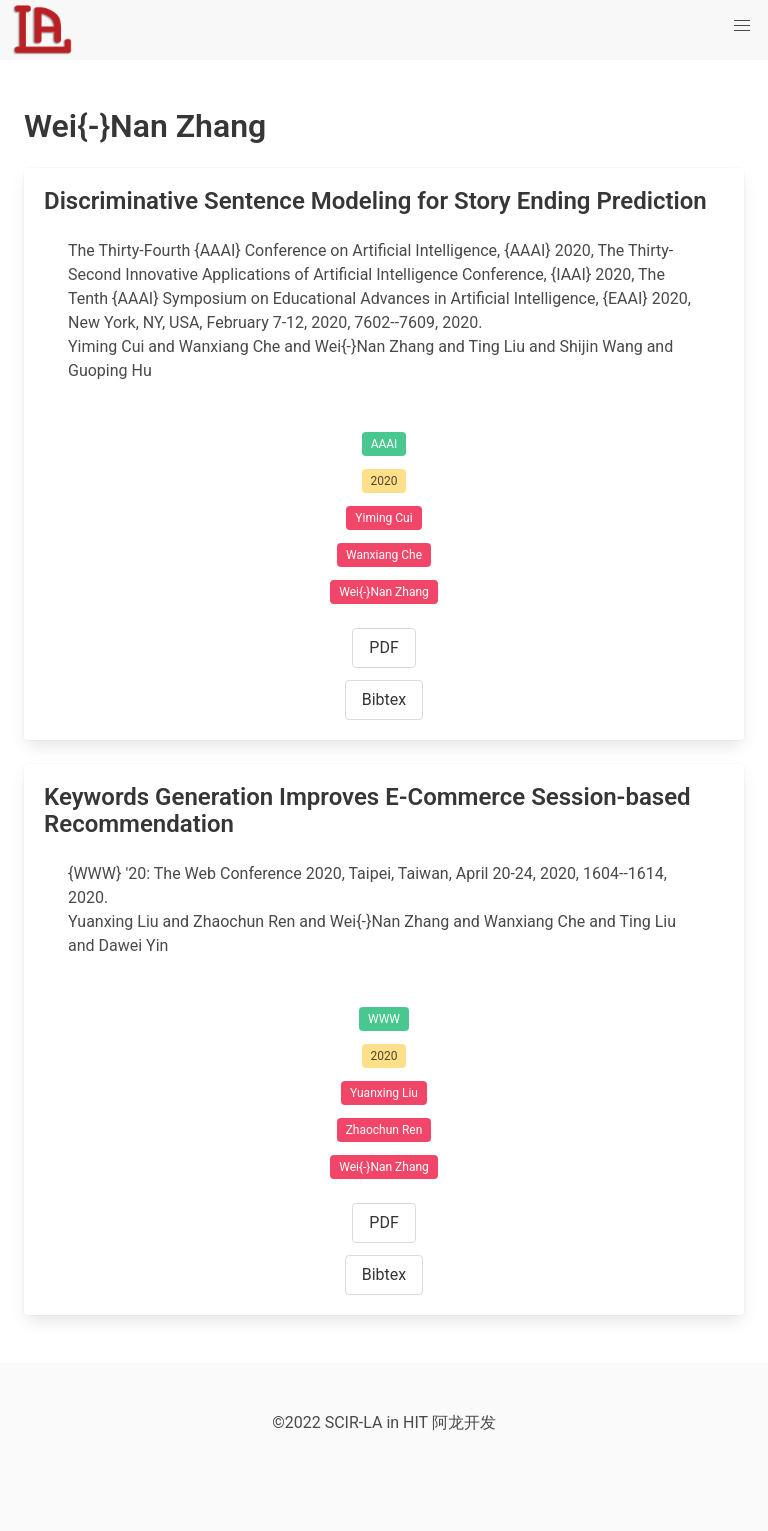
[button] (742, 26)
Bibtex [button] (384, 699)
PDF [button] (383, 647)
